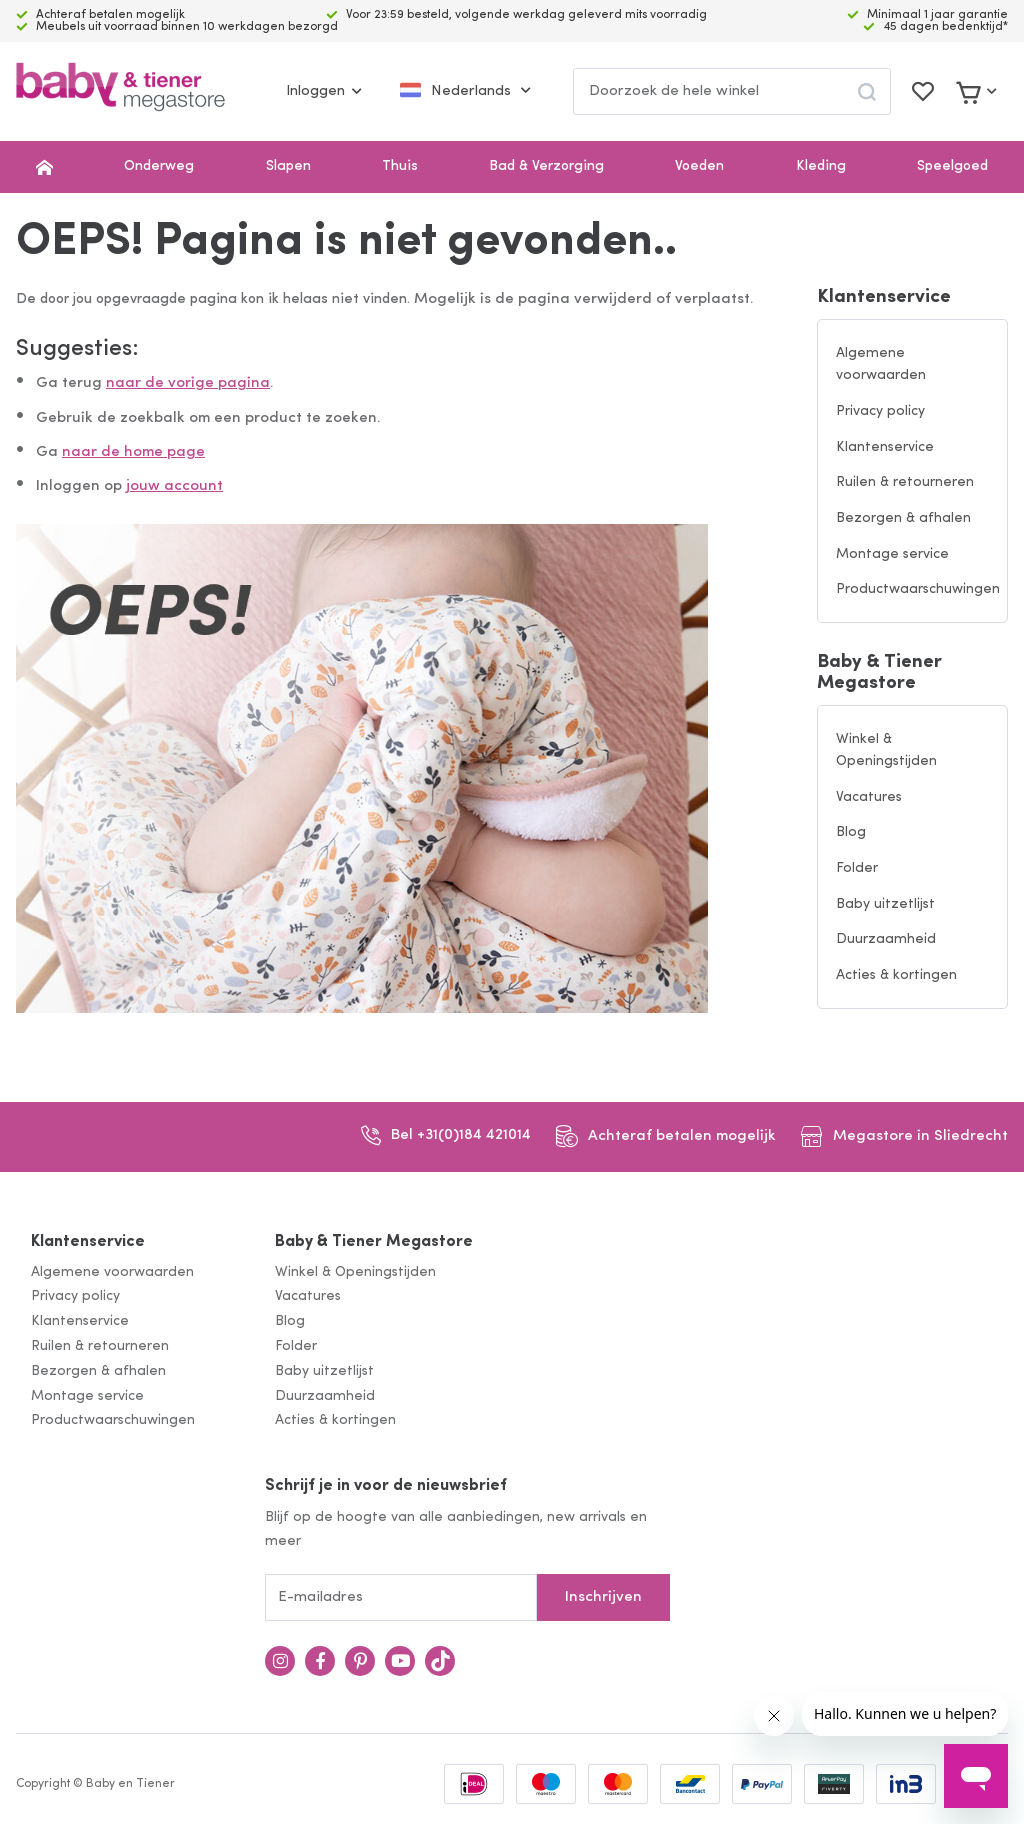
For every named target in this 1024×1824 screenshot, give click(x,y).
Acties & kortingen (896, 975)
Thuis (400, 166)
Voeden (699, 166)
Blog (851, 832)
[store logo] (120, 91)
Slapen (288, 166)
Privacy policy (880, 411)
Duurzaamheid (886, 939)
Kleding (821, 166)
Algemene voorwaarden (881, 365)
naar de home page (133, 452)
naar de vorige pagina (188, 383)
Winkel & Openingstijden (886, 751)
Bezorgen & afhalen (903, 518)
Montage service (892, 554)
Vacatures (869, 797)
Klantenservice (884, 297)
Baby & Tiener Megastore (879, 673)
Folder (857, 868)
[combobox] (732, 91)
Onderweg (159, 166)
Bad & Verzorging (546, 166)
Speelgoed (952, 166)
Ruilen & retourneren (905, 482)
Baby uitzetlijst (885, 904)
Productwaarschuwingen (918, 589)
